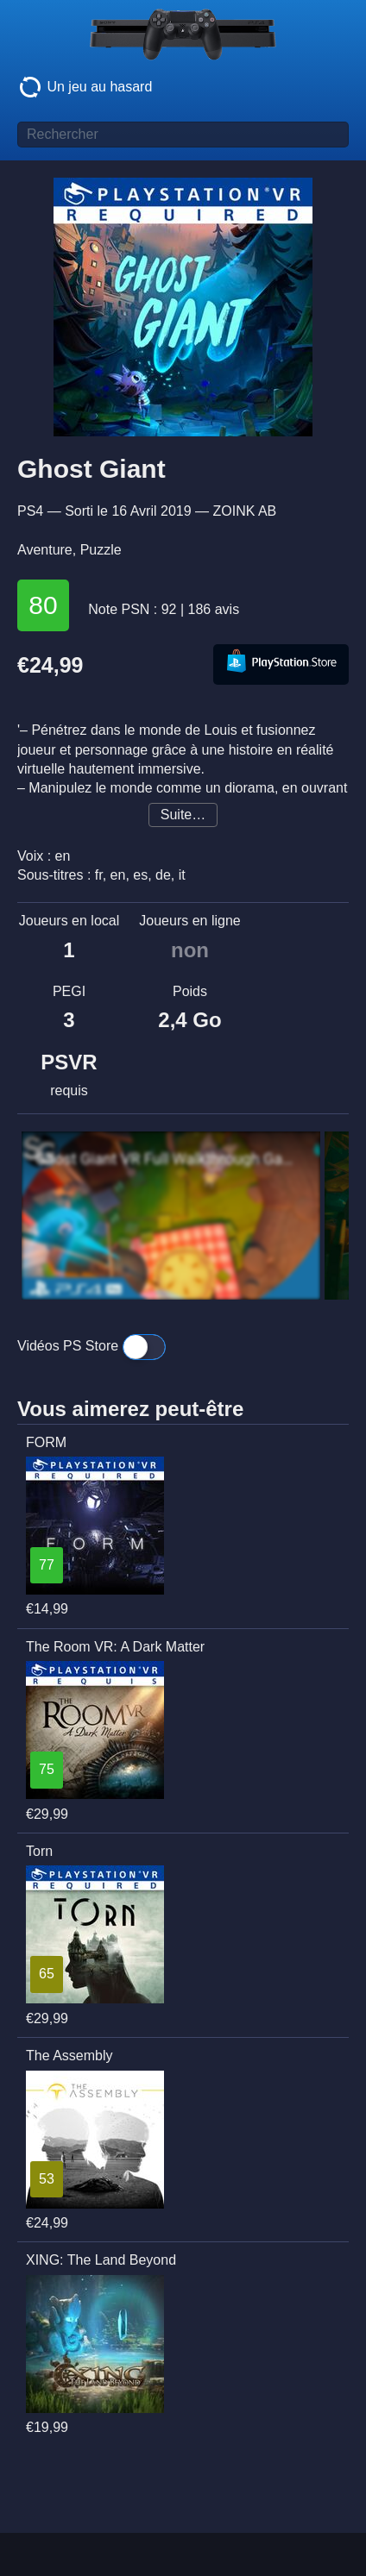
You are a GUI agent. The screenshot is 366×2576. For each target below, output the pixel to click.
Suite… (183, 814)
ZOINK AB (244, 511)
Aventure (45, 549)
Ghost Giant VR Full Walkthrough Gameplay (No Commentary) (166, 1159)
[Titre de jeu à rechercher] (183, 134)
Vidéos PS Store (91, 1347)
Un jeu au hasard (84, 87)
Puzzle (101, 549)
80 (42, 605)
